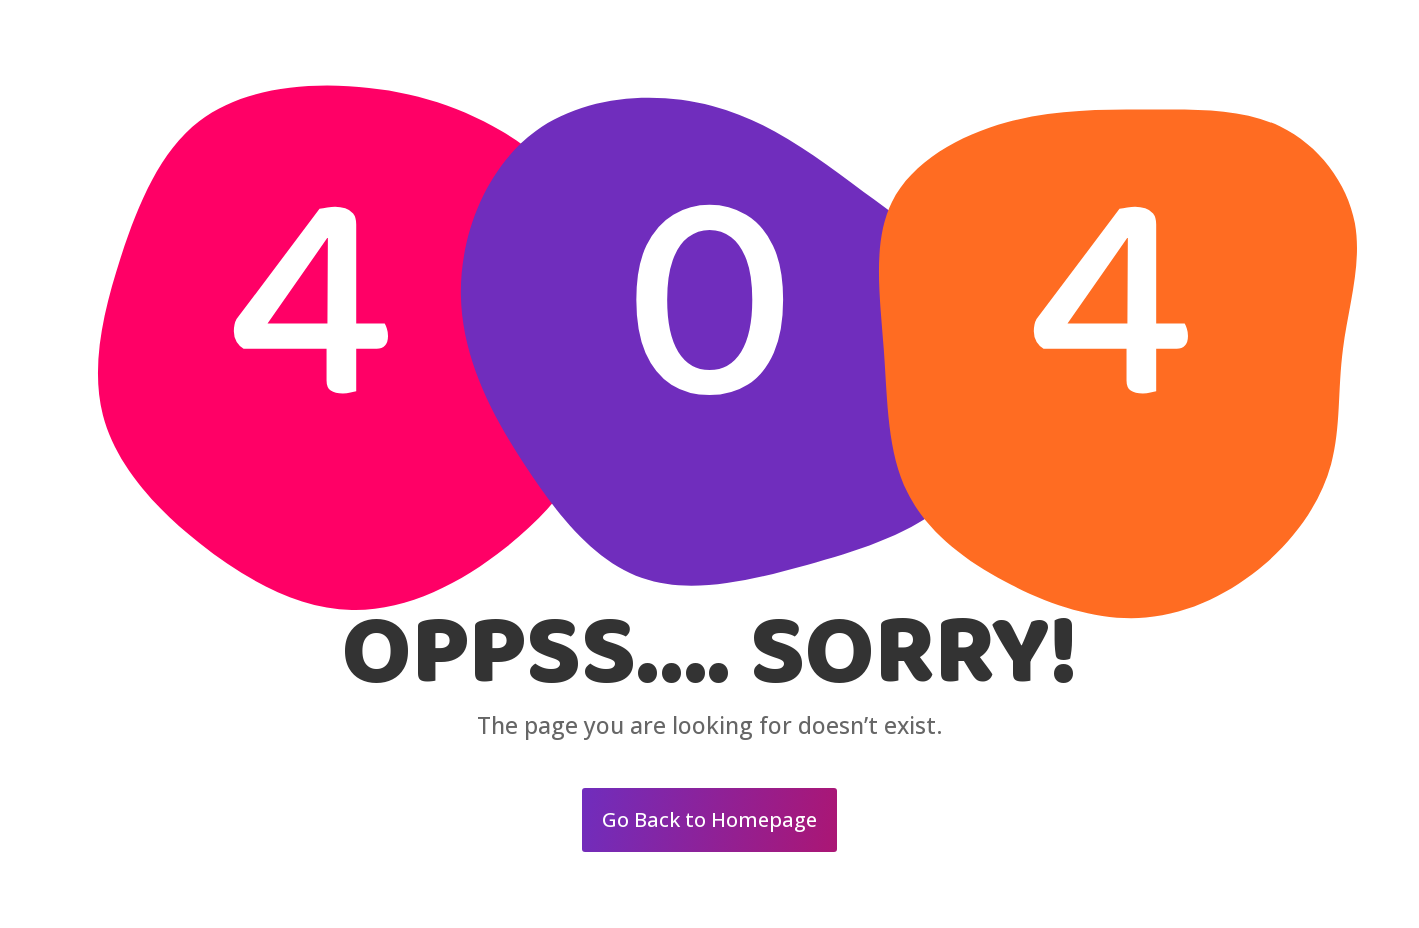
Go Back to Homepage (709, 819)
